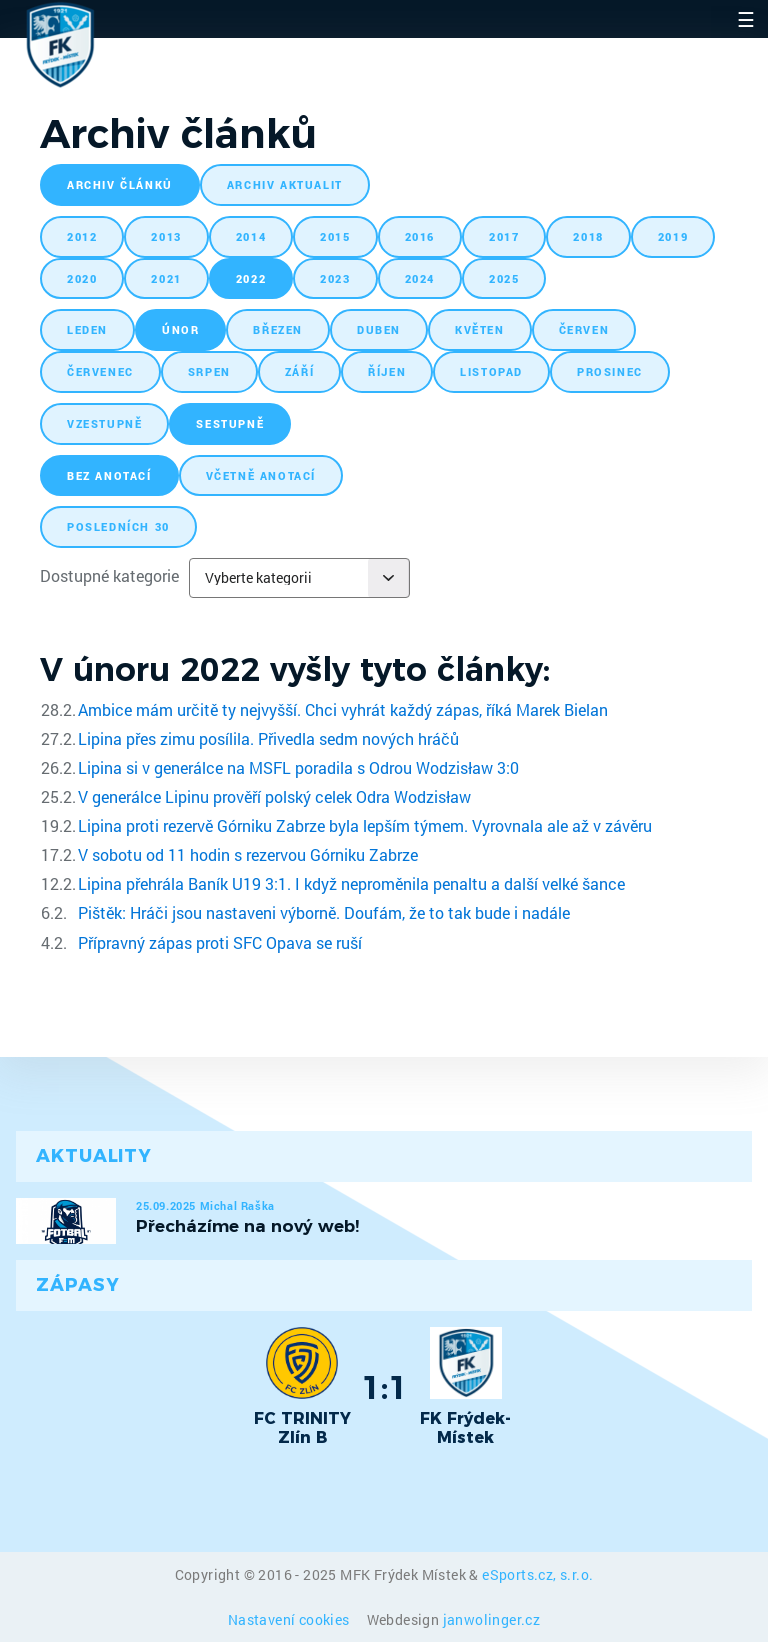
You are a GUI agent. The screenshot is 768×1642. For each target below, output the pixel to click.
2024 (420, 278)
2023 (335, 278)
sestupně (230, 423)
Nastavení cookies (290, 1619)
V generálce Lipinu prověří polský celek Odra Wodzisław (274, 796)
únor (180, 329)
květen (480, 329)
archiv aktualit (285, 184)
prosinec (610, 371)
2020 (82, 278)
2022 (251, 278)
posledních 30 (118, 526)
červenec (100, 371)
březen (278, 329)
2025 (504, 278)
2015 (335, 236)
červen (584, 329)
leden (87, 329)
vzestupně (104, 423)
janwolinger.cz (492, 1619)
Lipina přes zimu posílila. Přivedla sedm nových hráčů (268, 738)
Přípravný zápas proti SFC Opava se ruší (220, 942)
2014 (251, 236)
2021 (166, 278)
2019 (673, 236)
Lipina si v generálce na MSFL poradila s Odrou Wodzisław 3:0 (298, 767)
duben (379, 329)
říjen (387, 371)
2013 (166, 236)
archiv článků (120, 184)
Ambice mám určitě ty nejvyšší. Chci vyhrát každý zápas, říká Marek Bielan (343, 709)
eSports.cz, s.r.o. (537, 1574)
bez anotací (109, 475)
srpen (209, 371)
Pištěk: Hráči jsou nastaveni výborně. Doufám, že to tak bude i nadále (324, 912)
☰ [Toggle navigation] (746, 19)
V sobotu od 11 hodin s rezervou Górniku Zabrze (248, 854)
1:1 (384, 1387)
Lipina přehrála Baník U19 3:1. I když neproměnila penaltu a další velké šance (351, 883)
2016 (420, 236)
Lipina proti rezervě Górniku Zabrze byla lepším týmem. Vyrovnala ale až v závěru (365, 825)
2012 (82, 236)
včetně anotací (261, 475)
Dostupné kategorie (109, 575)
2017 (504, 236)
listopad (491, 371)
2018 (588, 236)
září (299, 371)
